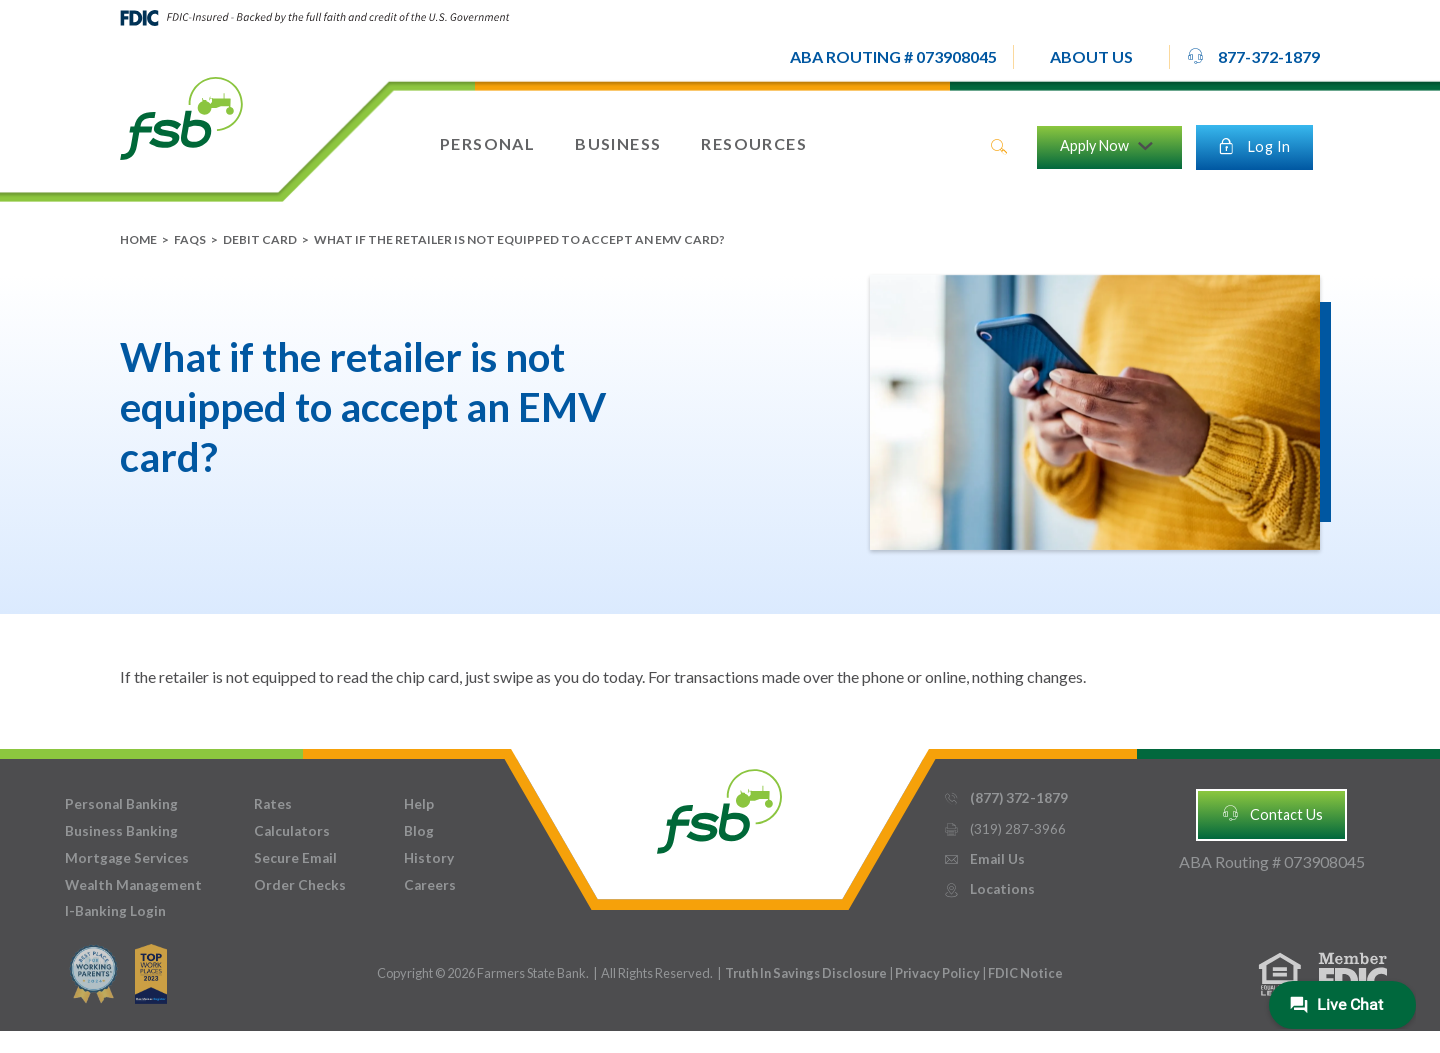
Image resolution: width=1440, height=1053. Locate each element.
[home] (181, 117)
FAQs (190, 239)
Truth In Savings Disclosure (806, 973)
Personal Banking (121, 804)
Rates (273, 804)
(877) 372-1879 (1005, 798)
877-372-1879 (1253, 56)
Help (419, 804)
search (999, 147)
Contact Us (1272, 813)
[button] (1091, 57)
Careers (430, 885)
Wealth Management (133, 885)
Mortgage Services (127, 858)
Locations (989, 889)
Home (138, 239)
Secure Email (295, 858)
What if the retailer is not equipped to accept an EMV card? (519, 239)
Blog (419, 831)
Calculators (292, 831)
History (429, 858)
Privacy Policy (938, 973)
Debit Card (260, 239)
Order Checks (300, 885)
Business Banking (121, 831)
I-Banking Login (115, 911)
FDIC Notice (1025, 973)
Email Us (984, 859)
